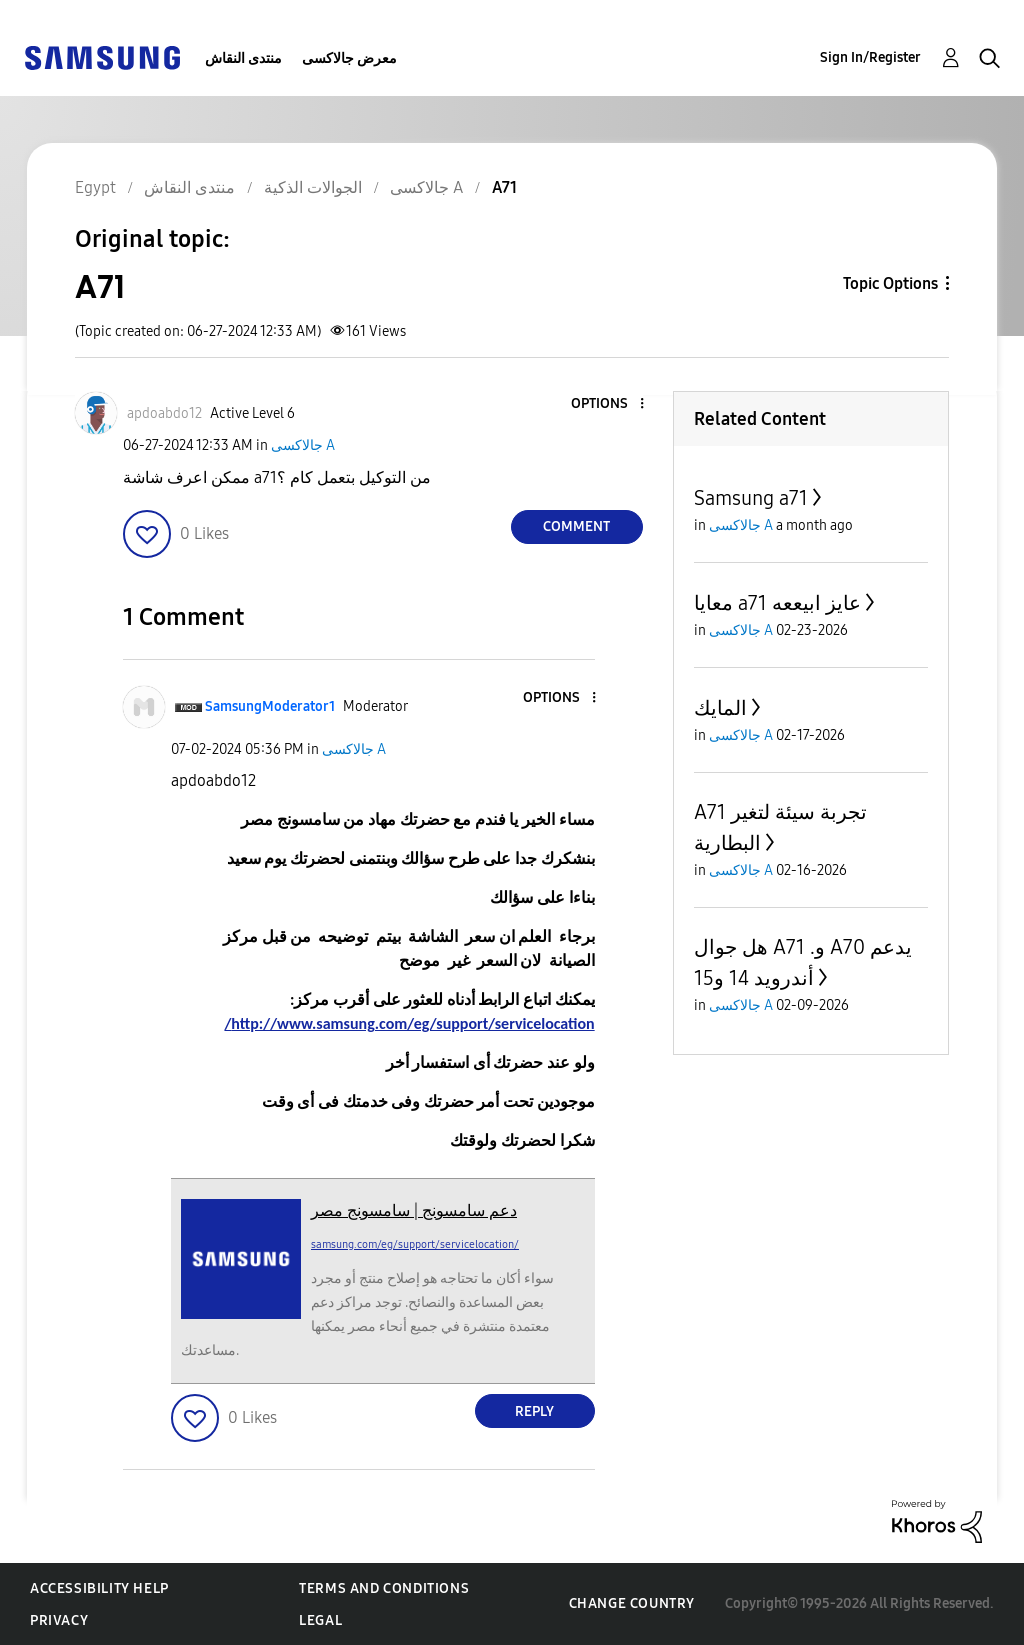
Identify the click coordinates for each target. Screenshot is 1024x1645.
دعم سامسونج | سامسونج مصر (414, 1210)
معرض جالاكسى (349, 58)
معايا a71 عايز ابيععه (777, 603)
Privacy (59, 1620)
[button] (608, 404)
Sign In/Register (870, 57)
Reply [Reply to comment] (534, 1411)
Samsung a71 (751, 498)
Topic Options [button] (890, 283)
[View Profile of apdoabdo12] (164, 413)
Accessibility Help (99, 1588)
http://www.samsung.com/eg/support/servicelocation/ (409, 1023)
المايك (720, 708)
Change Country (632, 1603)
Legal (320, 1620)
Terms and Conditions (384, 1588)
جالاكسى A (303, 445)
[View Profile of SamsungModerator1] (270, 706)
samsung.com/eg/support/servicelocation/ (415, 1244)
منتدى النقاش (243, 58)
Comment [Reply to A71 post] (576, 526)
